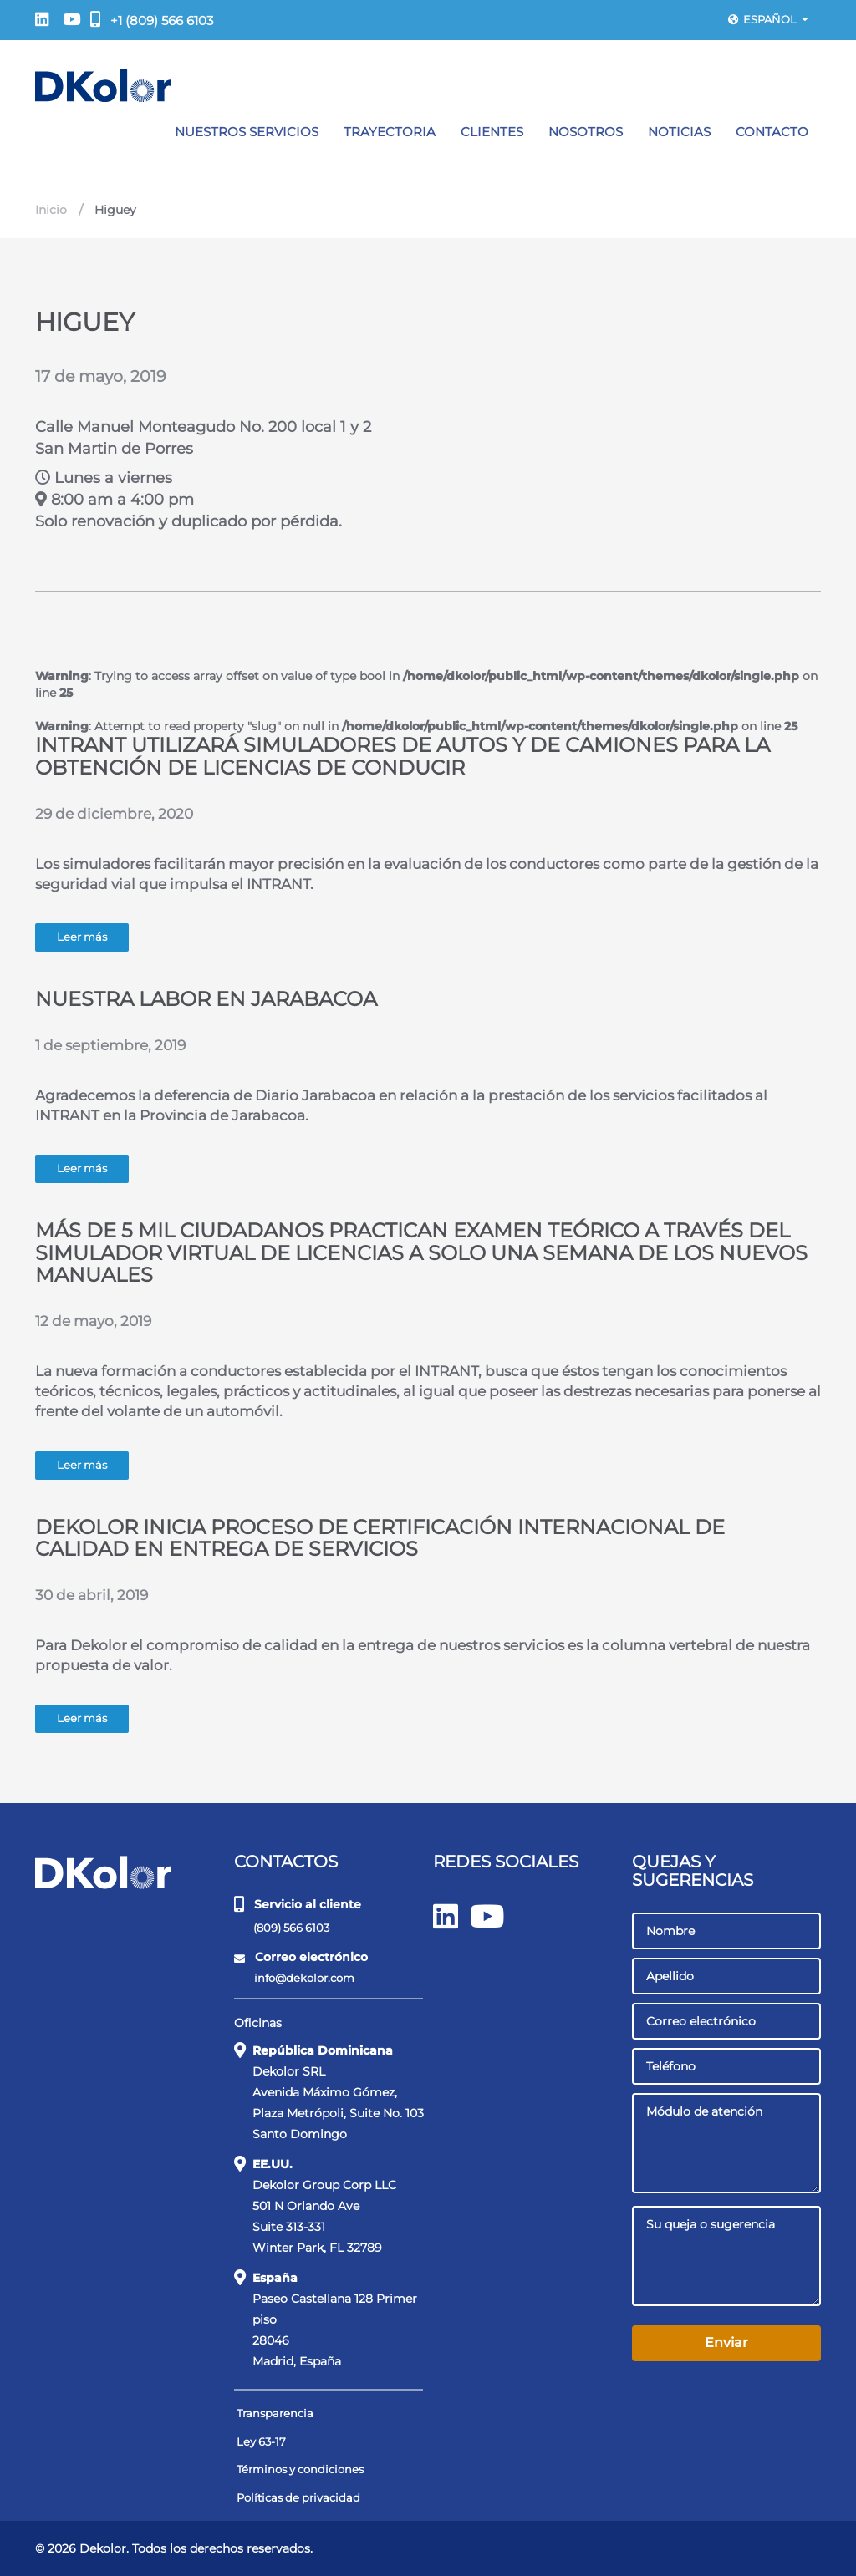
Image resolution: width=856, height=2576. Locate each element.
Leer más (82, 937)
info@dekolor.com (295, 1978)
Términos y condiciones (300, 2469)
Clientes (492, 132)
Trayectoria (390, 132)
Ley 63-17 (261, 2441)
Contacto (772, 132)
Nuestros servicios (246, 132)
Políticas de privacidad (298, 2497)
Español (768, 19)
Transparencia (275, 2413)
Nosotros (585, 132)
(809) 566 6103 (283, 1927)
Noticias (679, 132)
